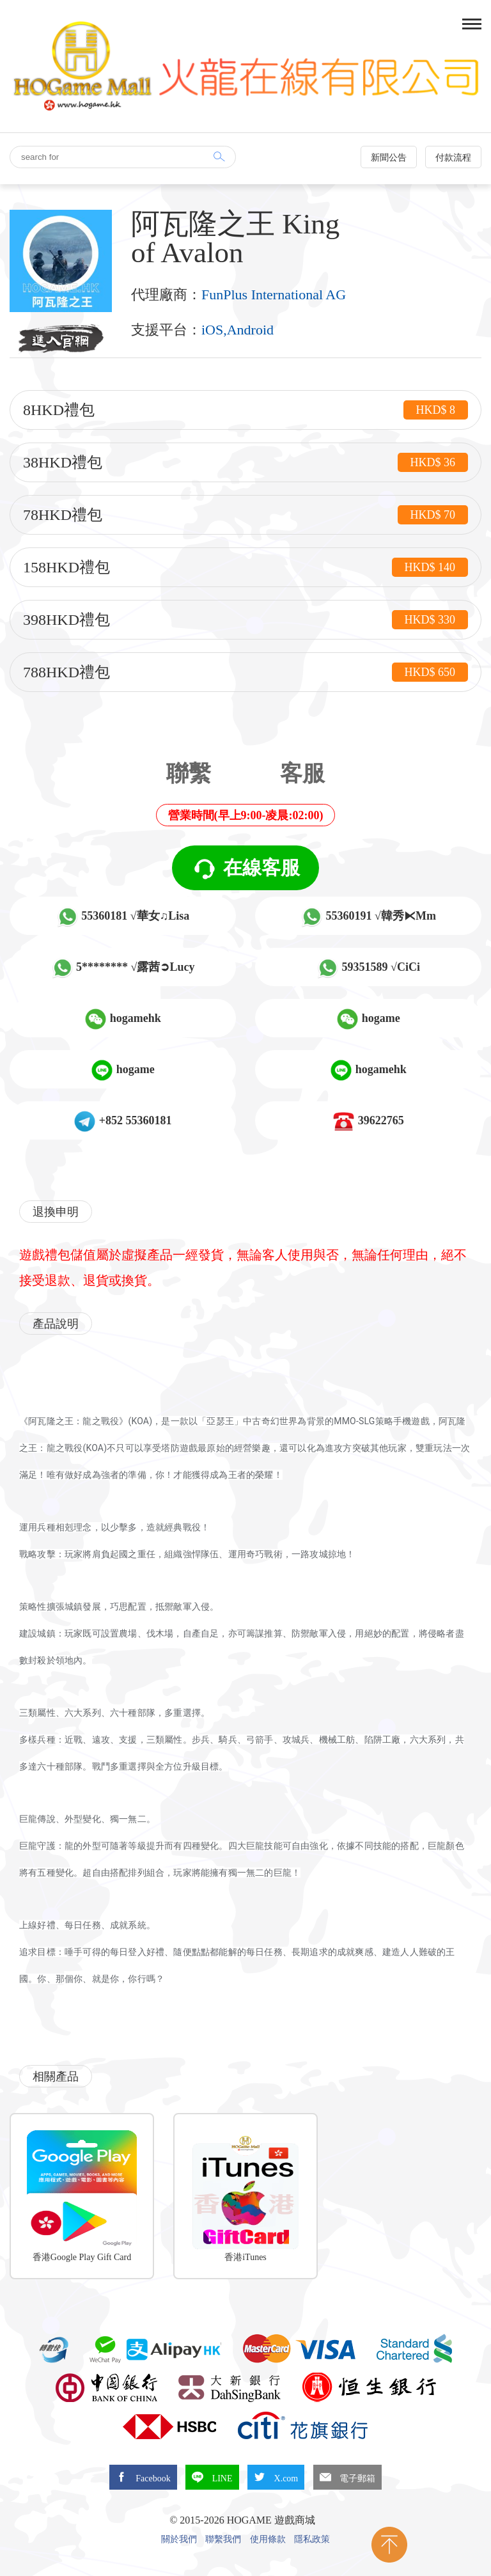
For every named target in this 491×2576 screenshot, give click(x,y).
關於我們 (179, 2539)
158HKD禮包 (245, 567)
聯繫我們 (223, 2539)
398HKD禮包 (245, 619)
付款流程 (453, 157)
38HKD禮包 (245, 462)
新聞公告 (389, 157)
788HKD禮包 (245, 672)
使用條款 (268, 2539)
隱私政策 (312, 2539)
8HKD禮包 (245, 410)
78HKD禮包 (245, 514)
